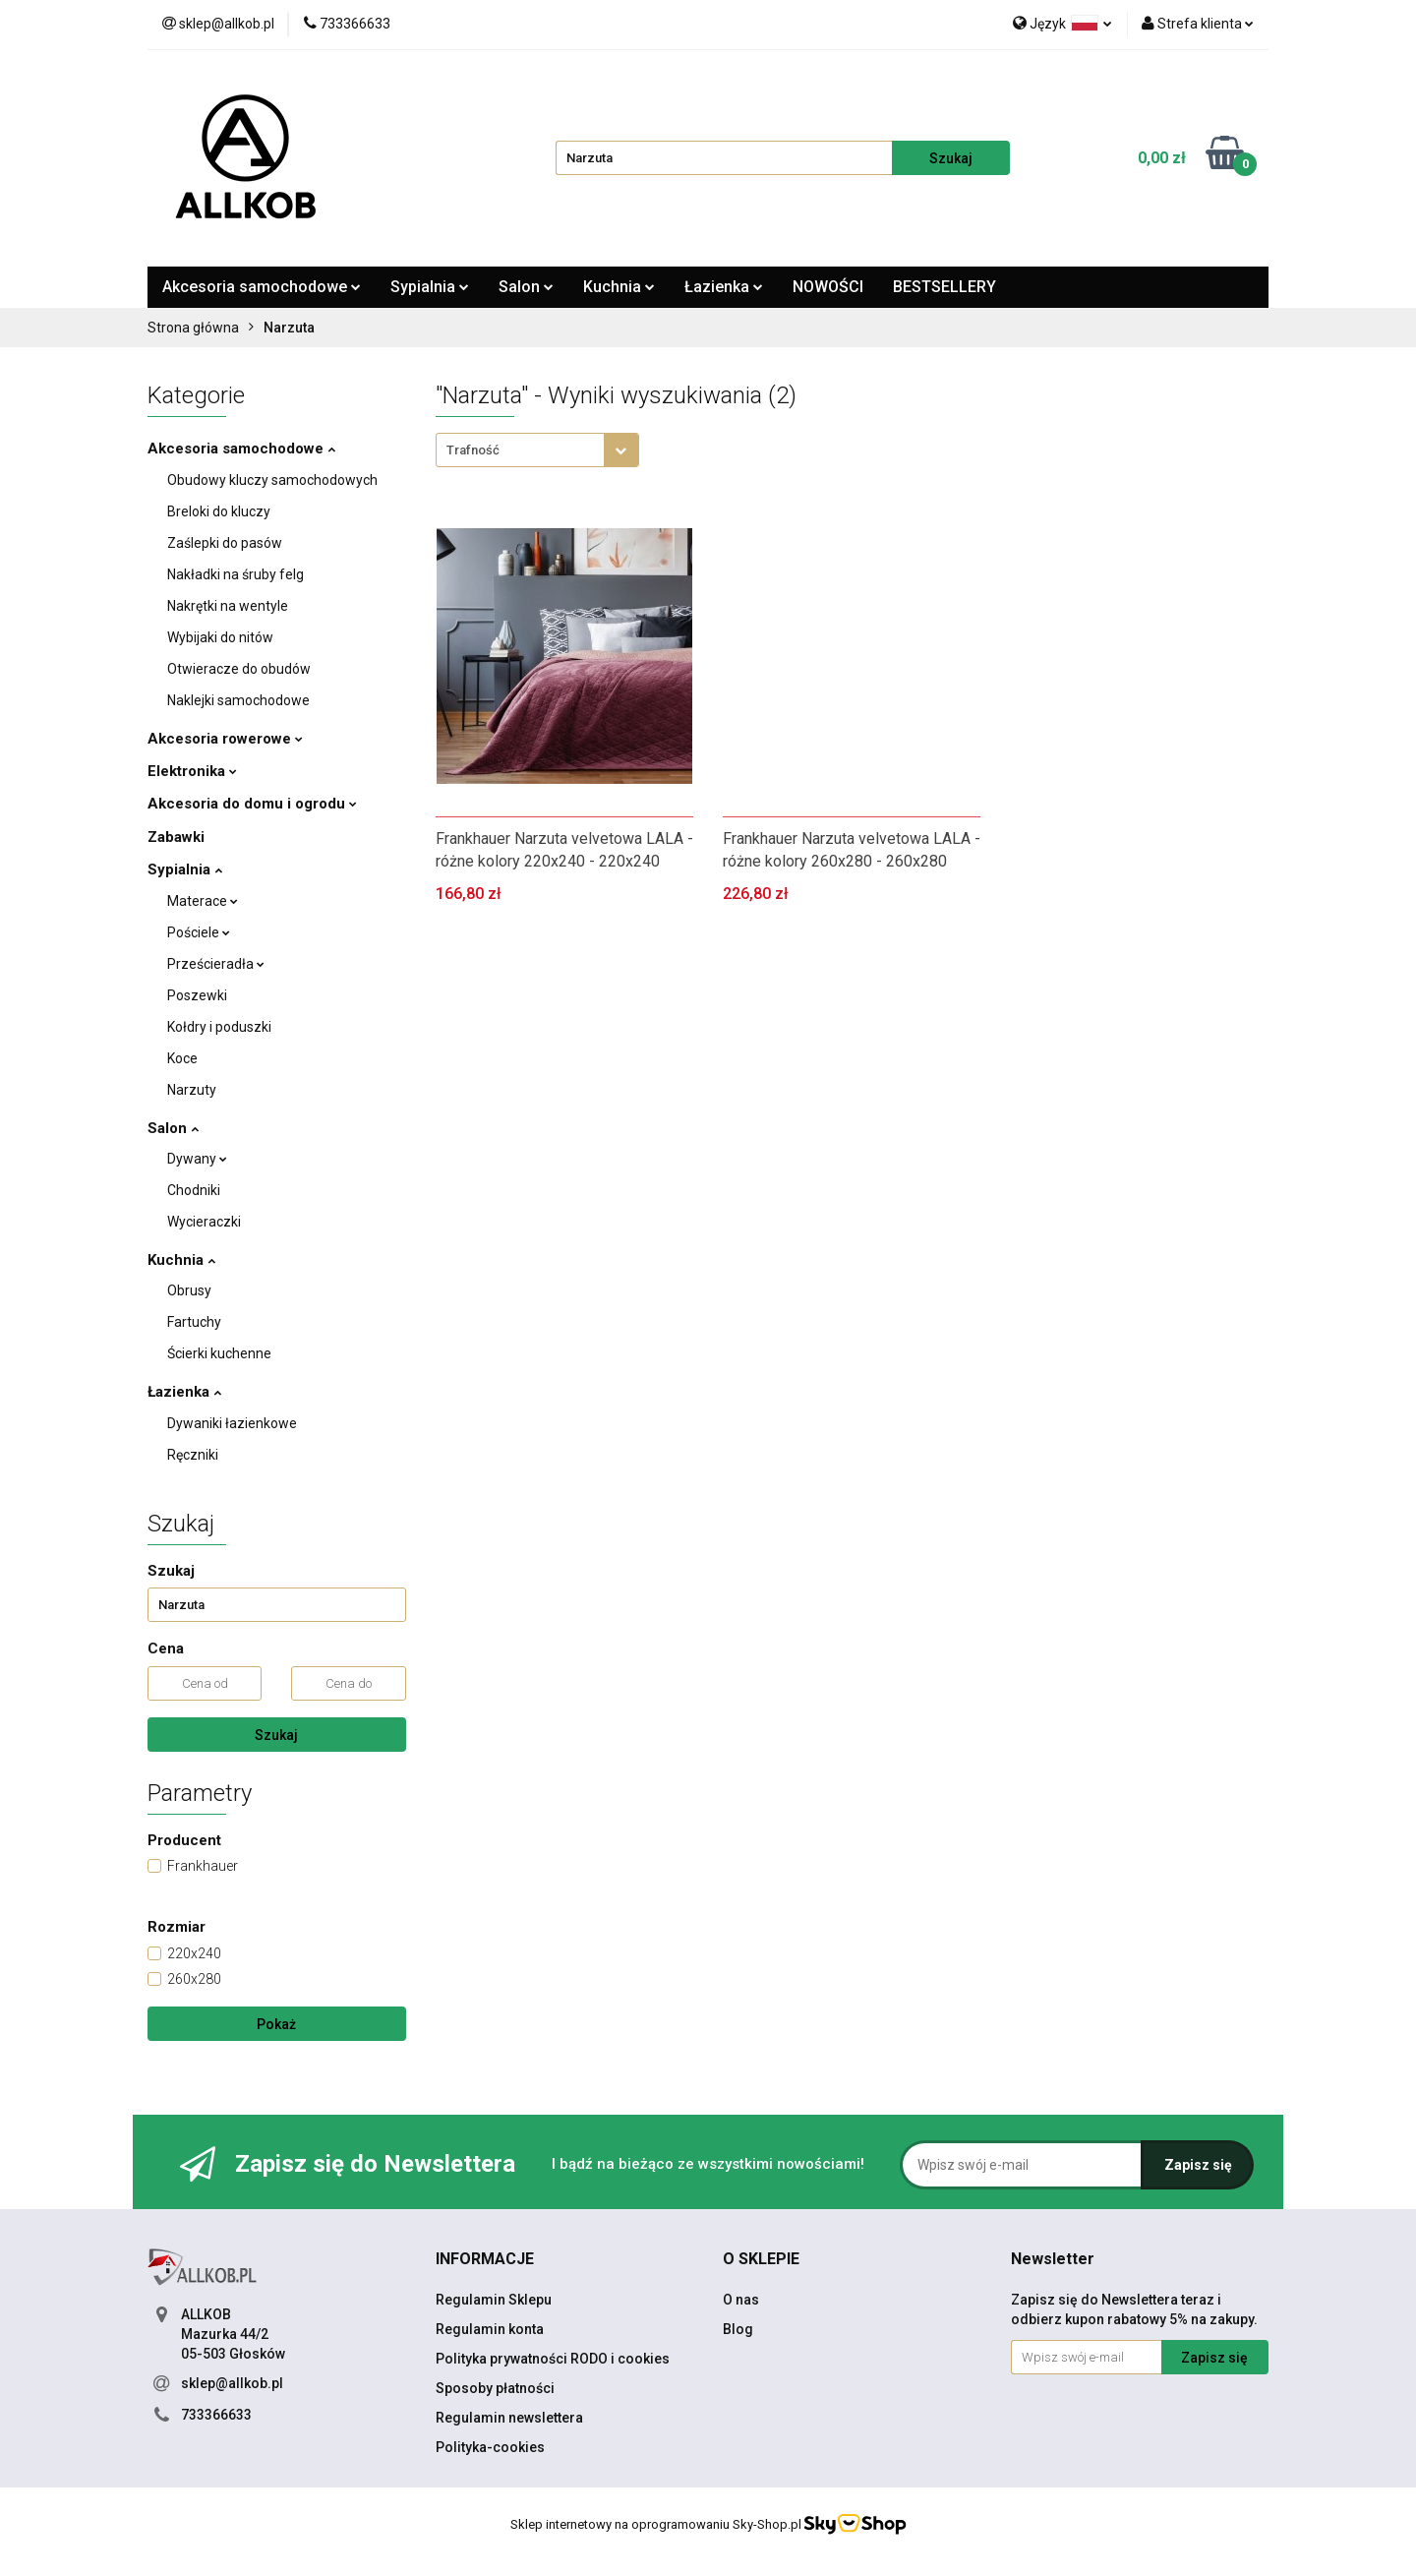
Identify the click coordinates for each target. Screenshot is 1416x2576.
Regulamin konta (490, 2329)
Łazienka (723, 286)
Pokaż (276, 2024)
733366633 (216, 2415)
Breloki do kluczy (218, 511)
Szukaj (276, 1735)
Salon (526, 286)
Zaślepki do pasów (224, 543)
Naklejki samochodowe (238, 700)
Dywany (197, 1159)
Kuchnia (619, 286)
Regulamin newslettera (509, 2418)
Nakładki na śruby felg (235, 574)
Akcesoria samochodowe (261, 286)
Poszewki (197, 995)
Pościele (198, 932)
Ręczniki (192, 1455)
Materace (202, 901)
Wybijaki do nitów (220, 637)
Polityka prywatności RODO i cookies (553, 2358)
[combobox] (537, 450)
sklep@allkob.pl (232, 2383)
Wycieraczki (204, 1221)
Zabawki (176, 837)
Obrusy (189, 1290)
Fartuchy (194, 1322)
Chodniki (193, 1190)
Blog (738, 2329)
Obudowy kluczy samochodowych (272, 480)
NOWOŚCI (828, 286)
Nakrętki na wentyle (227, 606)
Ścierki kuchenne (219, 1353)
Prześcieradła (216, 964)
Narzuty (191, 1090)
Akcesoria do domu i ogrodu (252, 803)
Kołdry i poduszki (219, 1027)
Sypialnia (429, 286)
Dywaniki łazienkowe (232, 1423)
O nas (741, 2299)
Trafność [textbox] (473, 450)
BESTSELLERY (944, 286)
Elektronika (192, 771)
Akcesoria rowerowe (225, 739)
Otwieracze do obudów (239, 669)
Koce (182, 1058)
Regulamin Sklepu (494, 2299)
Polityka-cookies (490, 2447)
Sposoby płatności (495, 2388)
